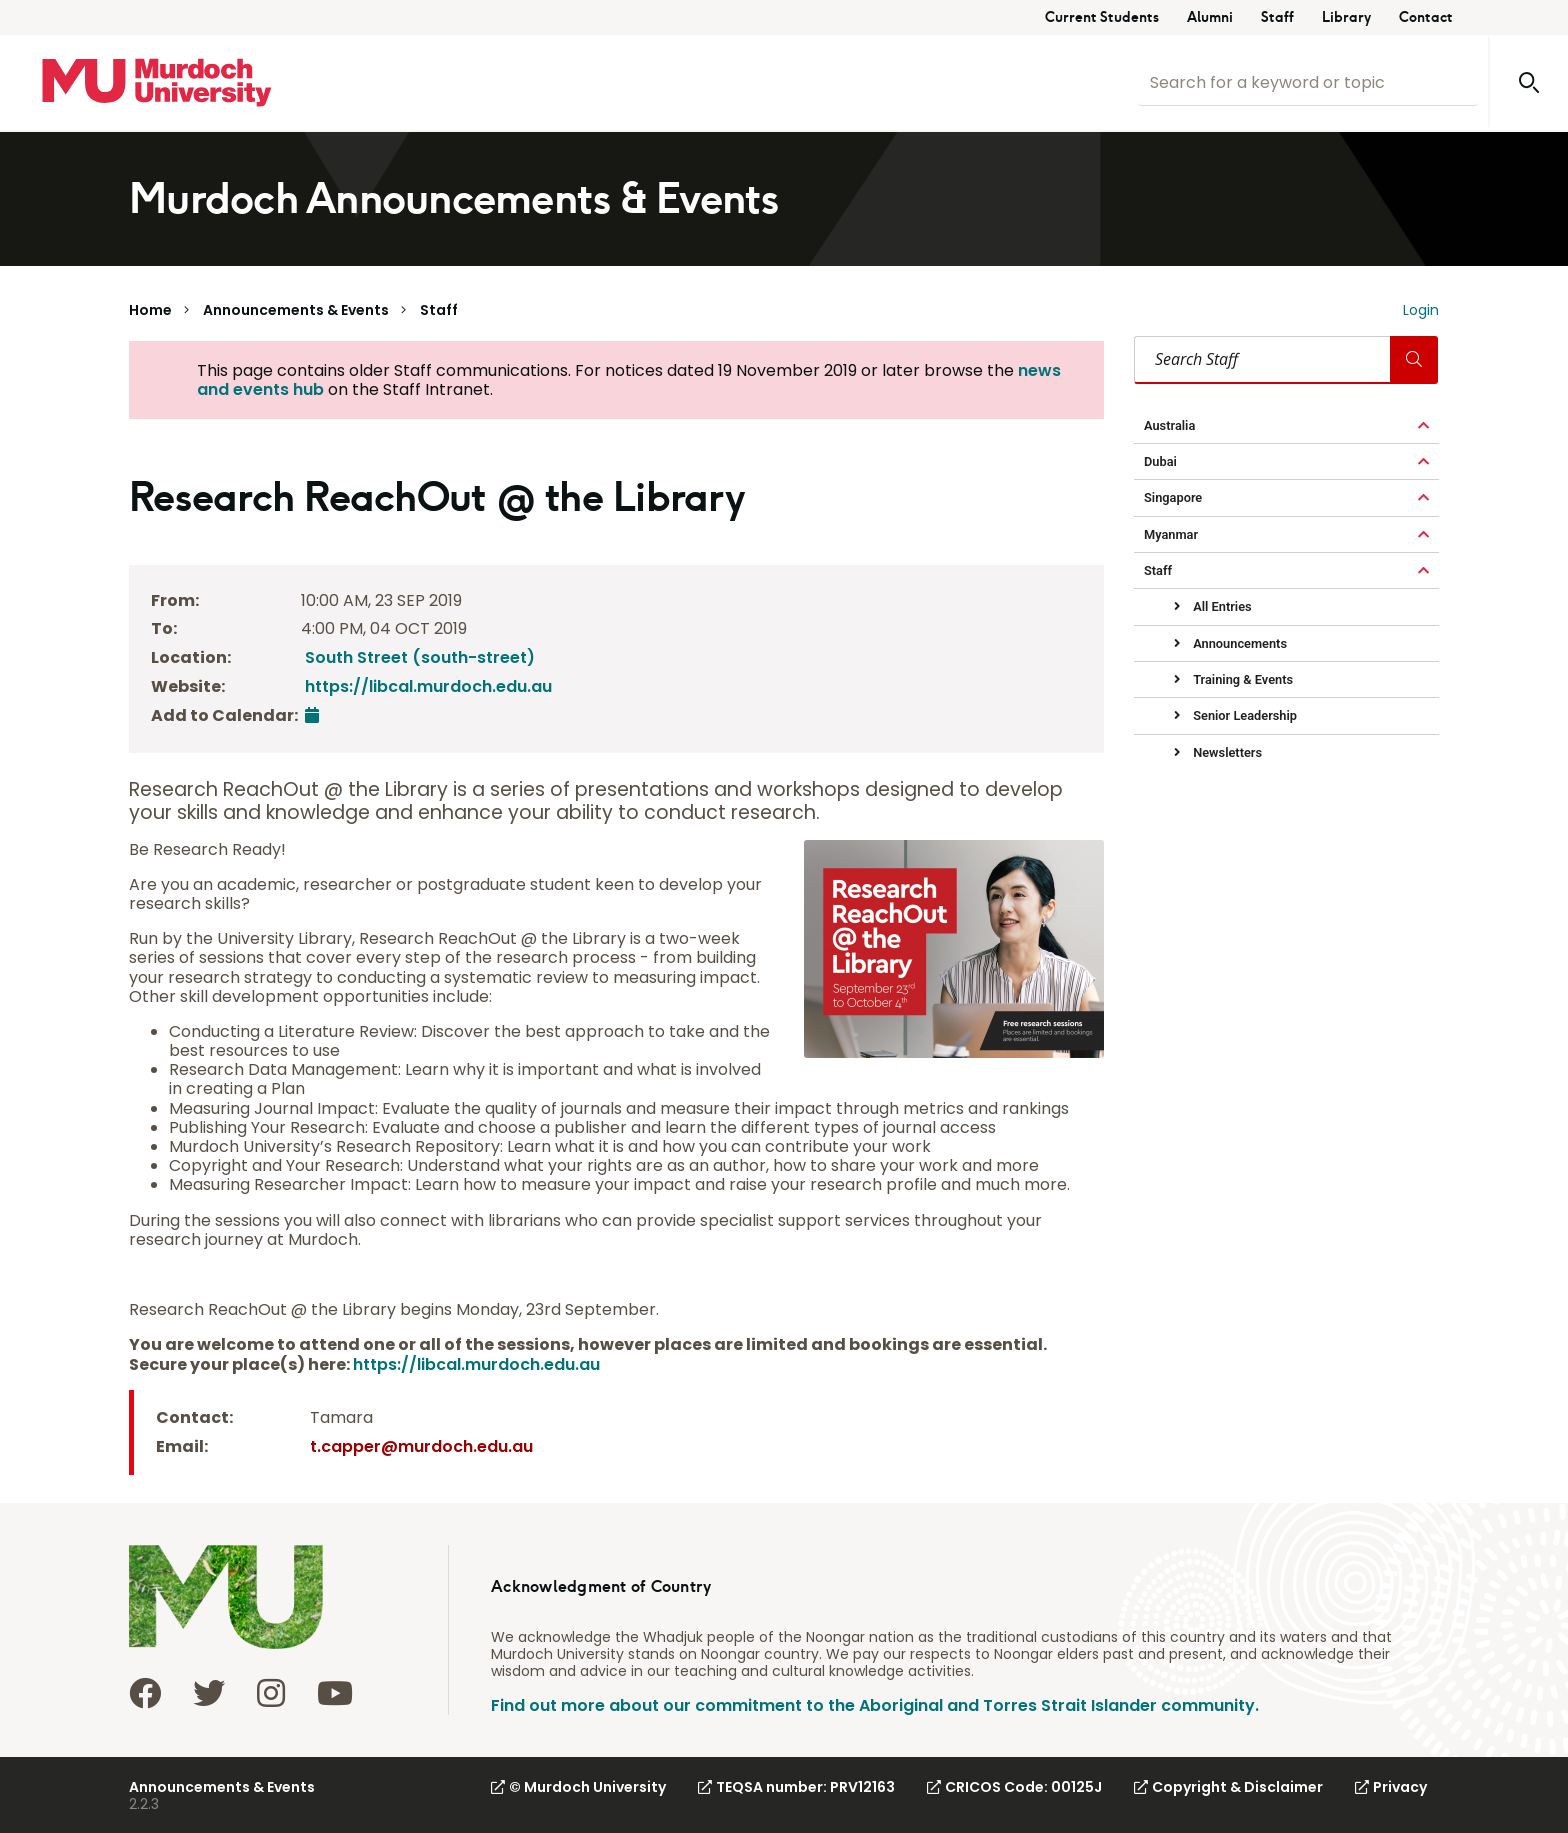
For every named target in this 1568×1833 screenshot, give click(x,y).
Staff (1277, 17)
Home (150, 310)
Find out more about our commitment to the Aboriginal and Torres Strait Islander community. (875, 1705)
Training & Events (1241, 679)
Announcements (1238, 643)
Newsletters (1226, 752)
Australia (1169, 425)
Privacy (1391, 1787)
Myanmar (1171, 534)
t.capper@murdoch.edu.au (421, 1446)
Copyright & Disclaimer (1228, 1787)
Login (1421, 310)
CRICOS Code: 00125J (1014, 1787)
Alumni (1210, 17)
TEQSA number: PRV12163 (796, 1787)
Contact (1426, 17)
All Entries (1221, 606)
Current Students (1102, 17)
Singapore (1173, 497)
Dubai (1160, 461)
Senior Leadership (1243, 715)
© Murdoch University (578, 1787)
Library (1346, 17)
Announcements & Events (296, 310)
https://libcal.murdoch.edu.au (428, 686)
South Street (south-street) (420, 657)
